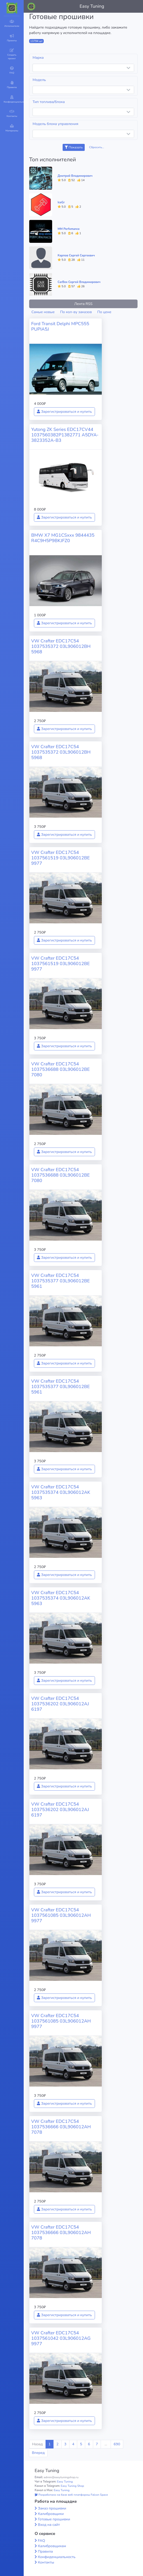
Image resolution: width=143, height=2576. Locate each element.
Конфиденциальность (56, 2556)
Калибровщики (51, 2513)
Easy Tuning (92, 6)
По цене (104, 312)
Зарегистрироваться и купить (64, 411)
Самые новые (43, 312)
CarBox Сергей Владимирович (79, 282)
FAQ (41, 2540)
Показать (74, 147)
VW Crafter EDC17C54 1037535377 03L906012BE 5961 (60, 1280)
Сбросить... (96, 147)
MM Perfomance (68, 229)
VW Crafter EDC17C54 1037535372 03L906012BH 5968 (61, 646)
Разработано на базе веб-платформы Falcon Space (71, 2495)
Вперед (38, 2452)
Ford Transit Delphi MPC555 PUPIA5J (60, 326)
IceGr (61, 202)
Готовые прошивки (54, 2519)
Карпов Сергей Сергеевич (76, 255)
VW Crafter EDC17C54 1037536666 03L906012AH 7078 (61, 2126)
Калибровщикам (52, 2546)
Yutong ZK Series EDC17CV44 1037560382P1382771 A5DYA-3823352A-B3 (65, 434)
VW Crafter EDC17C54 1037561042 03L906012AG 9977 (61, 2338)
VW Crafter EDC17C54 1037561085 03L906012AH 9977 (61, 1915)
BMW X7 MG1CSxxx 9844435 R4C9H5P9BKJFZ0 (62, 538)
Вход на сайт (49, 2524)
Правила (45, 2551)
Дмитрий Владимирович (75, 176)
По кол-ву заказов (76, 312)
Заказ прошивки (52, 2508)
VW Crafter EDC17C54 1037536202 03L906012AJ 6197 (60, 1703)
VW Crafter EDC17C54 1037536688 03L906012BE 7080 (60, 1069)
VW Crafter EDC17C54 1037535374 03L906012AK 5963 (60, 1492)
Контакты (46, 2562)
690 (117, 2444)
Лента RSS (83, 303)
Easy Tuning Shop (72, 2486)
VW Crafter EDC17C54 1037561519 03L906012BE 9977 (60, 857)
